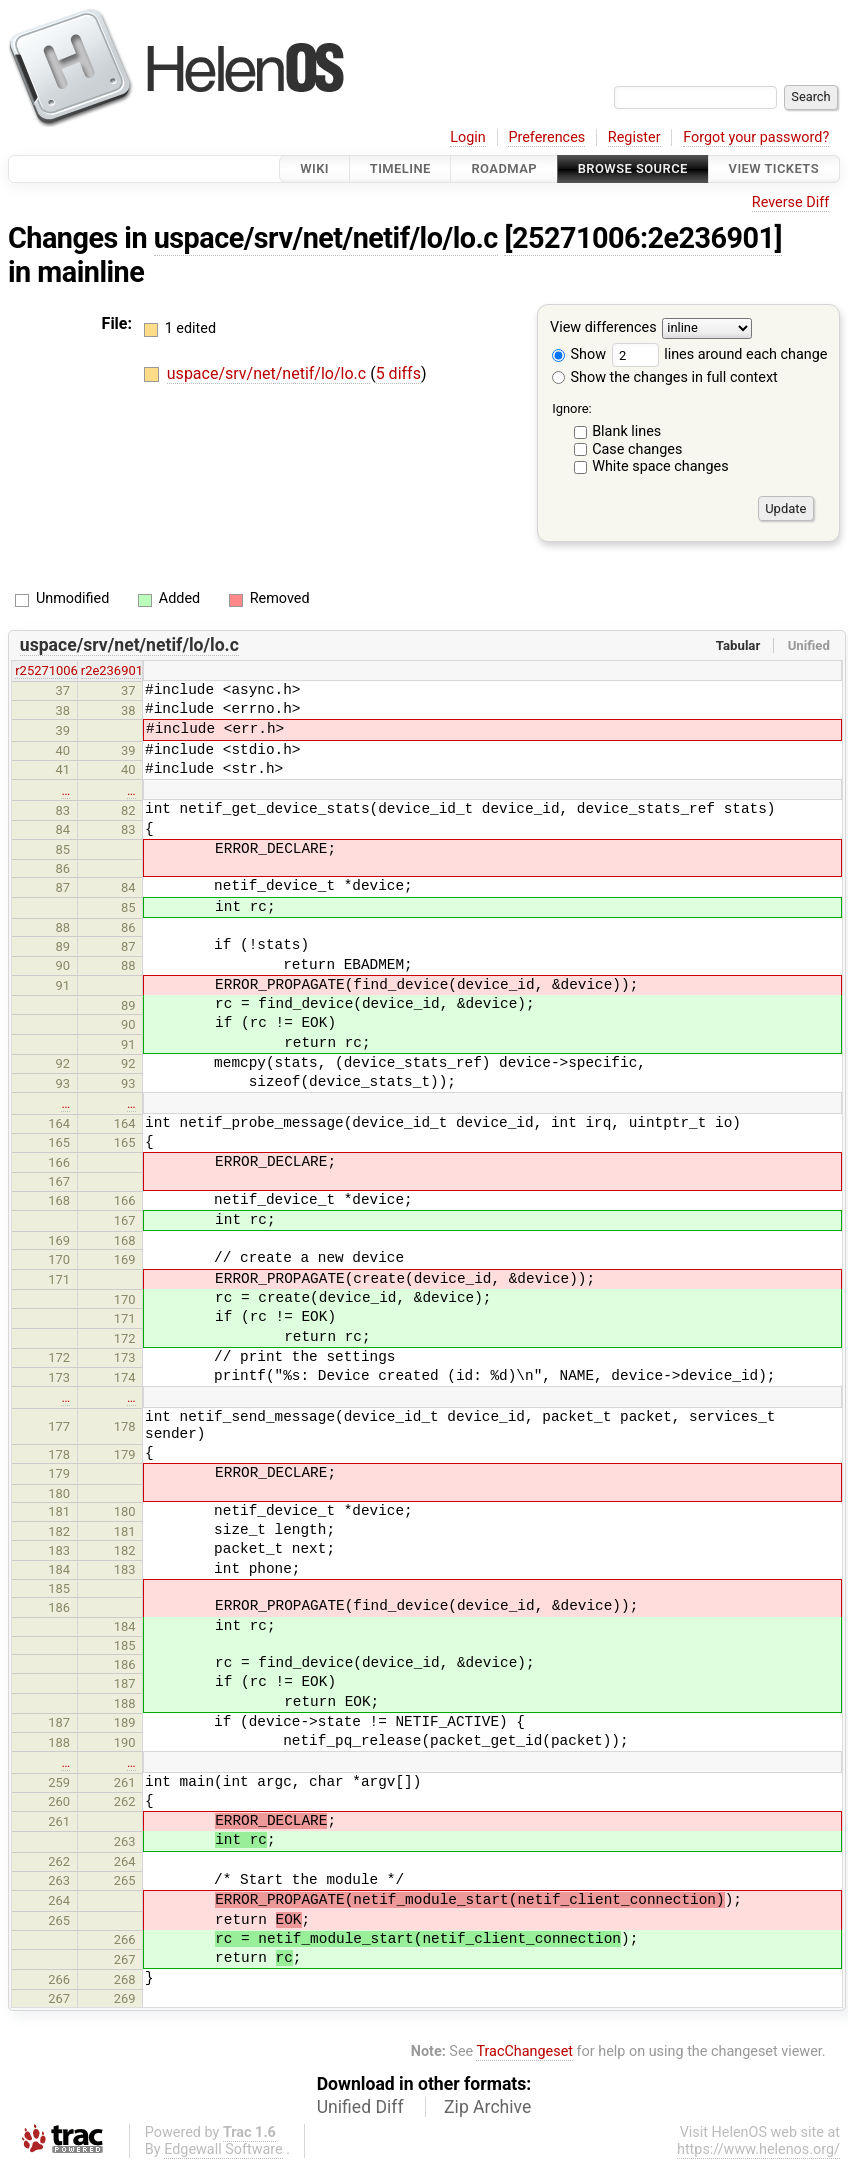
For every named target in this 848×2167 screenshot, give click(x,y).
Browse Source (633, 168)
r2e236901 (112, 670)
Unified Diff (360, 2107)
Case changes (637, 449)
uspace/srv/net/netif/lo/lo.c (326, 238)
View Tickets (774, 168)
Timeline (400, 168)
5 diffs (398, 373)
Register (634, 137)
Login (468, 137)
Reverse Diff (790, 202)
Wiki (314, 168)
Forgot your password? (756, 137)
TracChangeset (524, 2051)
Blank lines (626, 431)
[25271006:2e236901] (643, 238)
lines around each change (720, 354)
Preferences (546, 137)
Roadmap (504, 168)
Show (579, 354)
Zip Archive (487, 2107)
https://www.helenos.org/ (758, 2149)
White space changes (660, 466)
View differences (603, 328)
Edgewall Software (223, 2149)
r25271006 (46, 670)
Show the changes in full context (665, 377)
